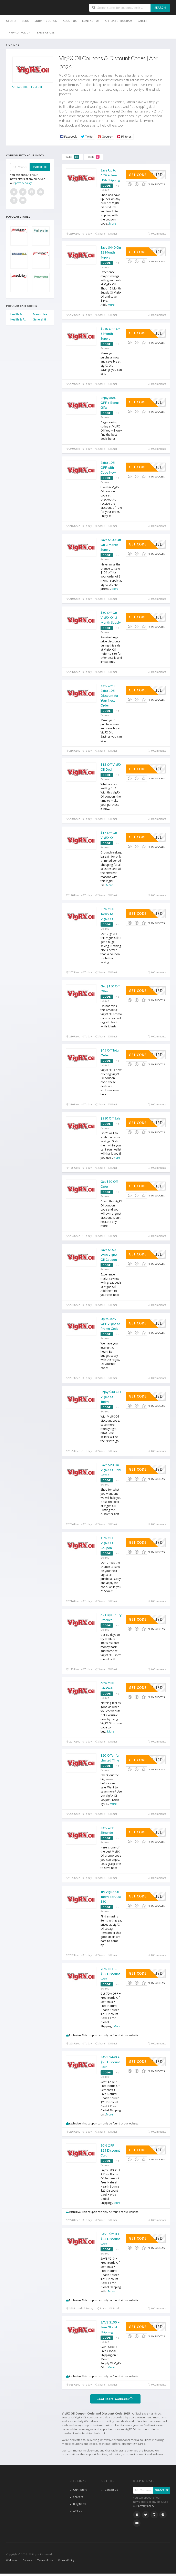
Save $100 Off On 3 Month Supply (111, 544)
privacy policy (23, 183)
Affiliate (77, 2511)
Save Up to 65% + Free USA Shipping (110, 175)
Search (160, 7)
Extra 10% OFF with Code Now (108, 467)
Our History (80, 2489)
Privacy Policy (19, 32)
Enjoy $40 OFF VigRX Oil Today (111, 1396)
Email (112, 233)
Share (100, 233)
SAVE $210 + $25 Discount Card (110, 2239)
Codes (72, 157)
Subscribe (40, 167)
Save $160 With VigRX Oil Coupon (109, 1254)
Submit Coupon (46, 21)
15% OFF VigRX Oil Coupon (107, 1543)
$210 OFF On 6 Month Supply (110, 333)
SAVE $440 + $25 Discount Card (110, 2062)
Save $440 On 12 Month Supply (111, 252)
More (112, 223)
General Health (41, 319)
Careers (78, 2497)
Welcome (12, 2560)
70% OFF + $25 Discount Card (110, 1974)
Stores (11, 21)
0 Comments (157, 233)
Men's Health (41, 314)
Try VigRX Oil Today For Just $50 (111, 1896)
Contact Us (91, 21)
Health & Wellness (18, 314)
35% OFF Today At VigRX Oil (107, 914)
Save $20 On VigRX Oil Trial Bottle (111, 1470)
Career (142, 21)
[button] (68, 136)
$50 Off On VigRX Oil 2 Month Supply (111, 617)
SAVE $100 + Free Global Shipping (110, 2327)
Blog (25, 21)
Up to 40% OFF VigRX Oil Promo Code (111, 1323)
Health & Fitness (18, 319)
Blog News (79, 2504)
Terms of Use (44, 32)
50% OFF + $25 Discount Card (110, 2150)
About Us (70, 21)
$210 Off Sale (110, 1118)
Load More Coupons (114, 2398)
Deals (94, 157)
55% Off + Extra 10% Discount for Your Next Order (109, 695)
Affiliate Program (118, 21)
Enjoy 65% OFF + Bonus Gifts (110, 402)
